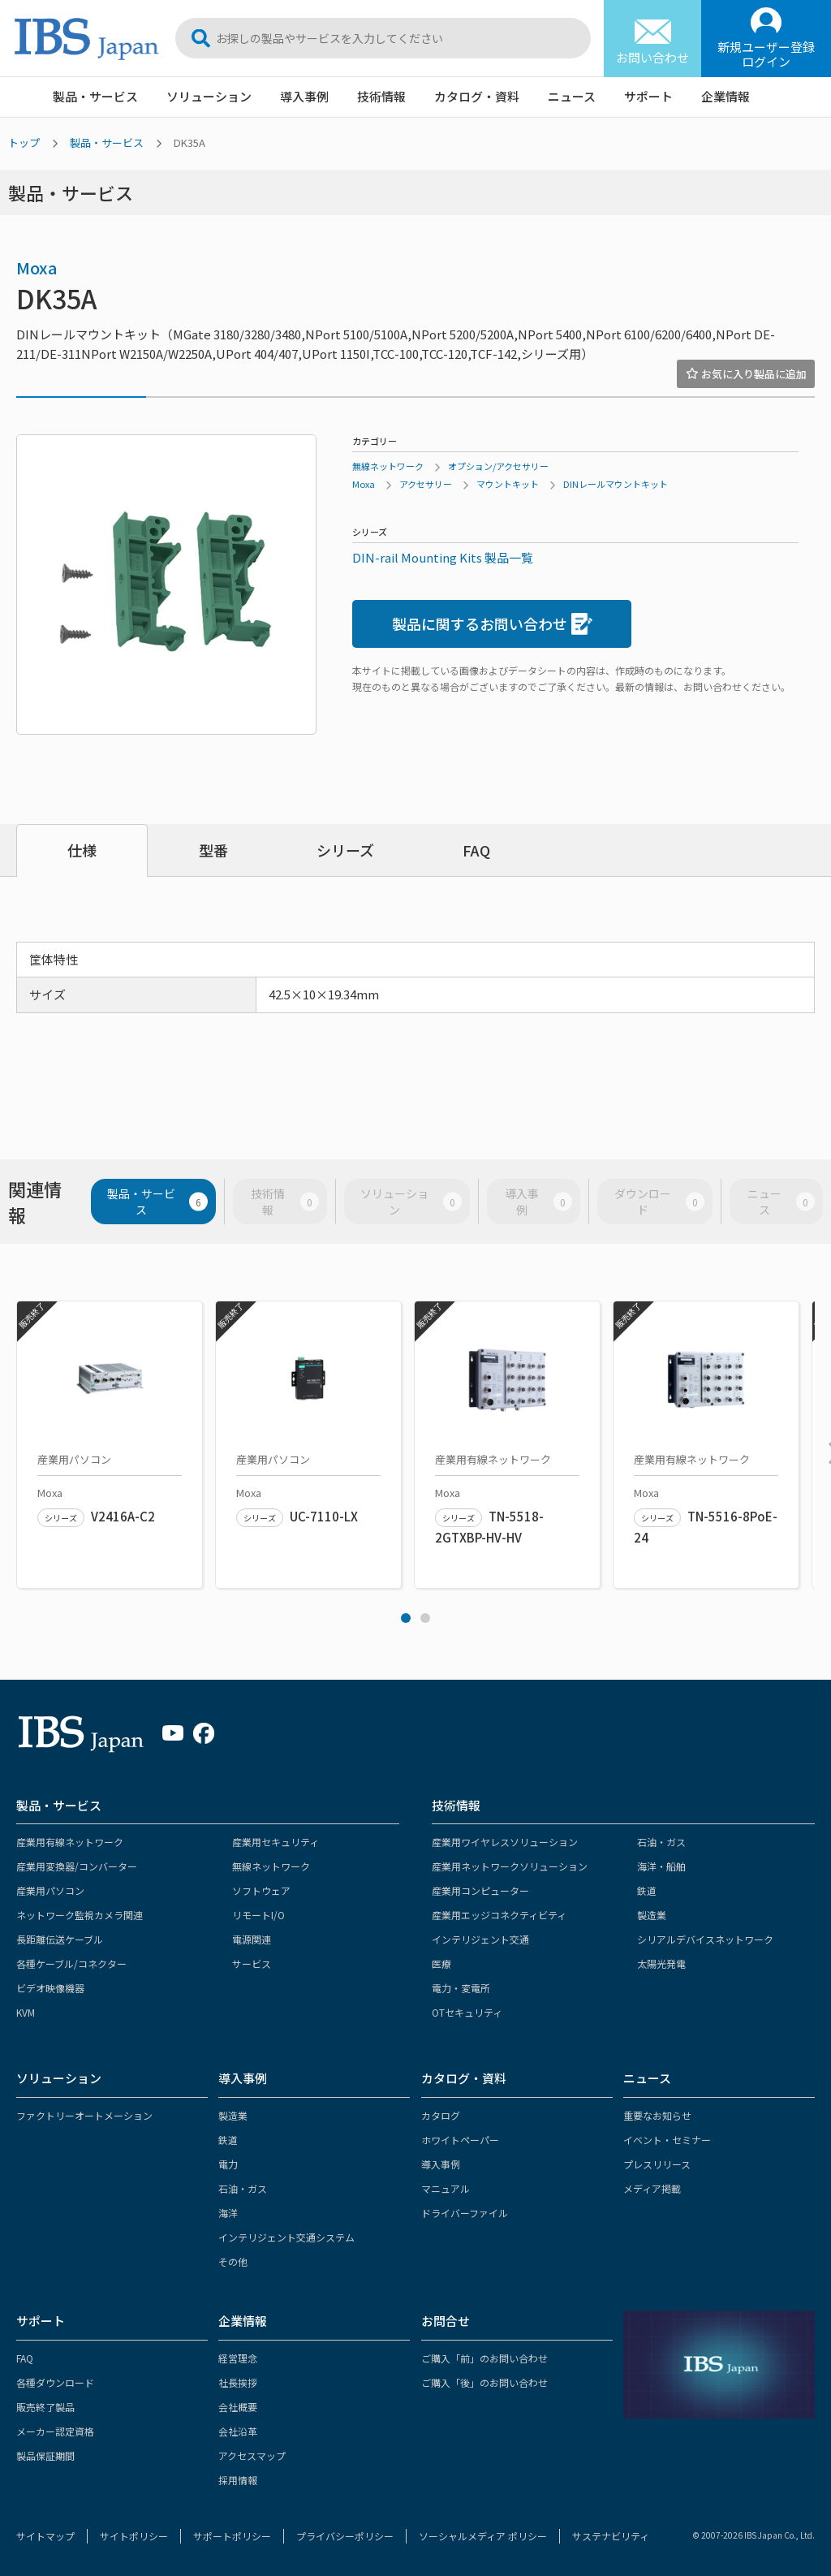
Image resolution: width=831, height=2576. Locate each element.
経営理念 (237, 2358)
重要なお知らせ (657, 2115)
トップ (24, 142)
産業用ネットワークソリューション (510, 1866)
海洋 (228, 2213)
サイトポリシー (134, 2536)
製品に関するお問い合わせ (492, 624)
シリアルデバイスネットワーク (705, 1939)
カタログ (440, 2115)
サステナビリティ (610, 2536)
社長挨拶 (237, 2382)
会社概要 (237, 2407)
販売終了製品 (45, 2407)
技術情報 (381, 96)
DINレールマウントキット (615, 483)
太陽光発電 (661, 1963)
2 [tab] (425, 1618)
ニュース (572, 96)
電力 (228, 2164)
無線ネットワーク (388, 466)
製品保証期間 (45, 2455)
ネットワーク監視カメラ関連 (79, 1915)
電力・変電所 (461, 1988)
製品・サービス (95, 96)
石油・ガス (661, 1842)
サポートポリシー (232, 2536)
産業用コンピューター (480, 1890)
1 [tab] (406, 1618)
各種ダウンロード (55, 2382)
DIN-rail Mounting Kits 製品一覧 (442, 557)
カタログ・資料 (476, 96)
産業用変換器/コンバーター (76, 1866)
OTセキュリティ (467, 2012)
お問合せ (445, 2320)
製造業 (651, 1915)
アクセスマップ (252, 2455)
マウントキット (507, 483)
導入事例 (304, 96)
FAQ (476, 850)
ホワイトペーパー (460, 2140)
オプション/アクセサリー (498, 466)
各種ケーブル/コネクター (71, 1963)
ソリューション (209, 96)
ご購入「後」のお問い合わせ (484, 2382)
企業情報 (725, 96)
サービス (251, 1963)
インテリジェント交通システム (286, 2237)
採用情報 (237, 2480)
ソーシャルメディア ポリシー (483, 2536)
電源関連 (251, 1939)
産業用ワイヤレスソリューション (505, 1842)
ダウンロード (659, 1201)
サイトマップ (45, 2536)
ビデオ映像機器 (50, 1988)
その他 (233, 2261)
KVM (25, 2012)
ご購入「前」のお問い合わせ (484, 2358)
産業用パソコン (50, 1890)
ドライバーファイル (464, 2213)
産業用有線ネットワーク (69, 1842)
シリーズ (345, 850)
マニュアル (445, 2188)
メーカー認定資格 (55, 2431)
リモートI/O (258, 1915)
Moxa (37, 267)
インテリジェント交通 (480, 1939)
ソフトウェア (261, 1890)
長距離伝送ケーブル (59, 1939)
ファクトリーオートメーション (84, 2115)
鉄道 (647, 1890)
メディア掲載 (652, 2188)
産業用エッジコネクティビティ (499, 1915)
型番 (213, 850)
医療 (441, 1963)
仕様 (82, 850)
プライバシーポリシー (345, 2536)
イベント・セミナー (667, 2140)
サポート (648, 96)
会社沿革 (237, 2431)
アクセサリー (425, 483)
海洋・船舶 (661, 1866)
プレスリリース (657, 2164)
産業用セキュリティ (275, 1842)
